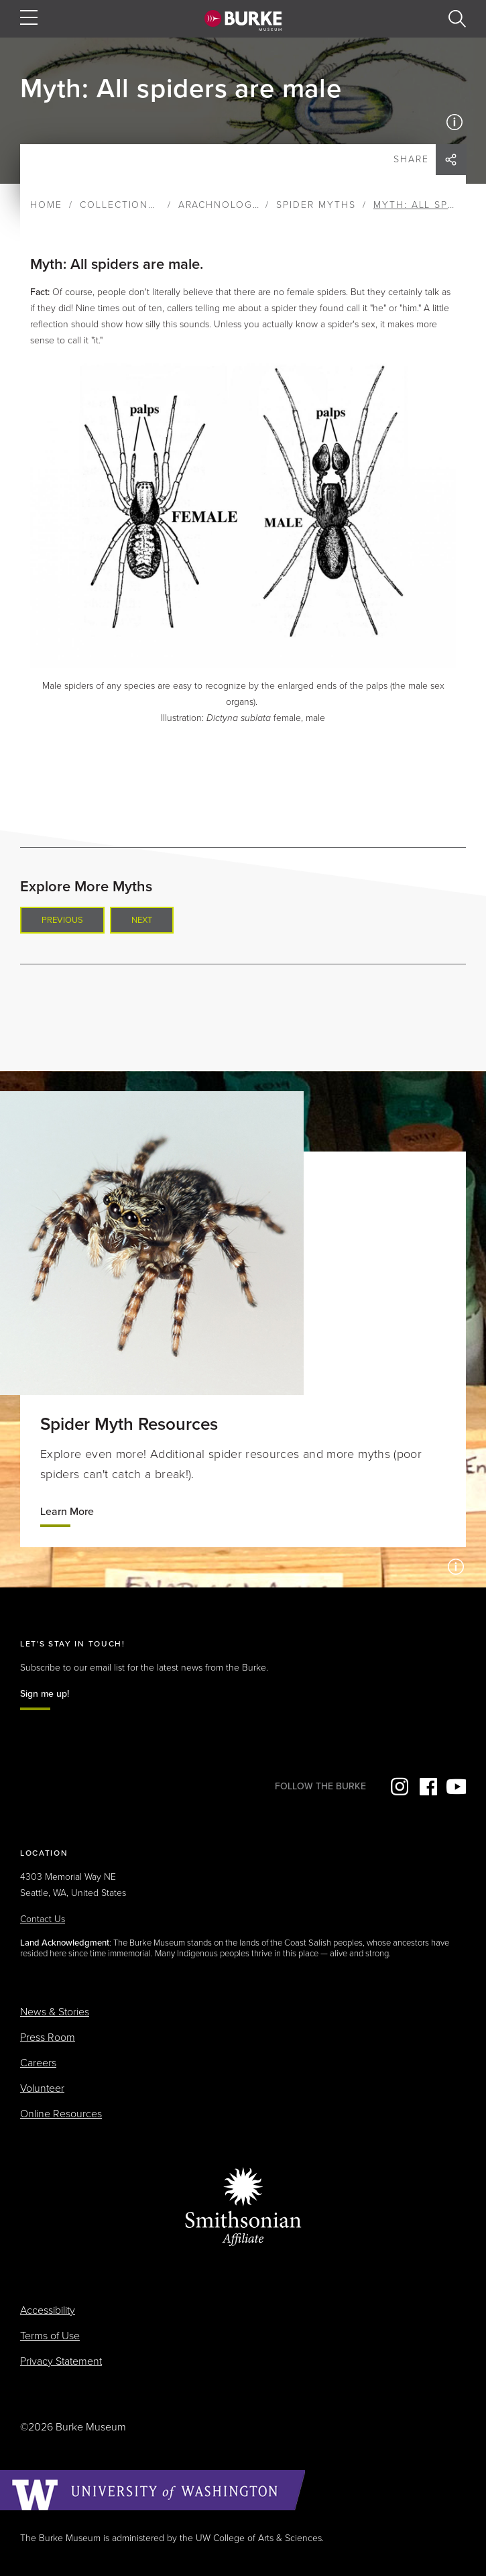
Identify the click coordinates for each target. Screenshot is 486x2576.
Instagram (398, 1787)
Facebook (427, 1787)
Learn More (67, 1511)
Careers (38, 2063)
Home (46, 205)
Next (141, 920)
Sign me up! (44, 1693)
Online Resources (61, 2114)
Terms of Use (50, 2336)
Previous (62, 920)
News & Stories (54, 2012)
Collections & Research (153, 205)
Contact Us (42, 1919)
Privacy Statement (61, 2361)
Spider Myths (316, 205)
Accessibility (47, 2310)
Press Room (47, 2037)
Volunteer (42, 2088)
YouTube (456, 1787)
